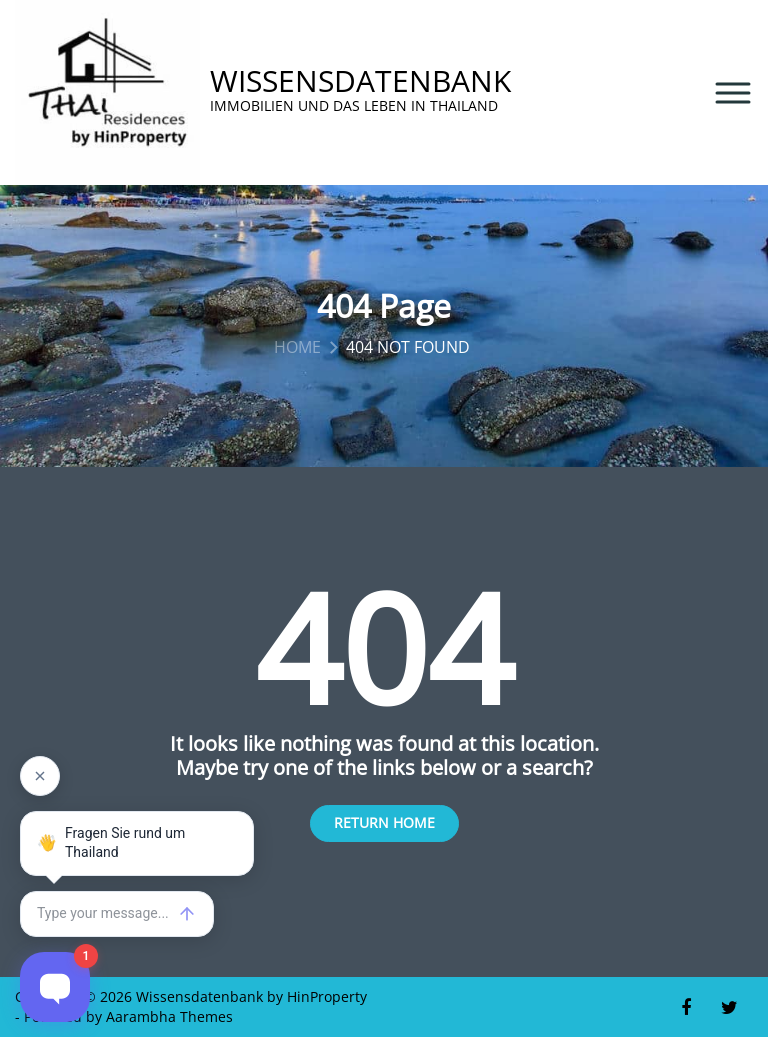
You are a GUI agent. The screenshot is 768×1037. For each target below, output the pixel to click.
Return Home (384, 822)
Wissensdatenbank (360, 81)
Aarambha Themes (169, 1016)
